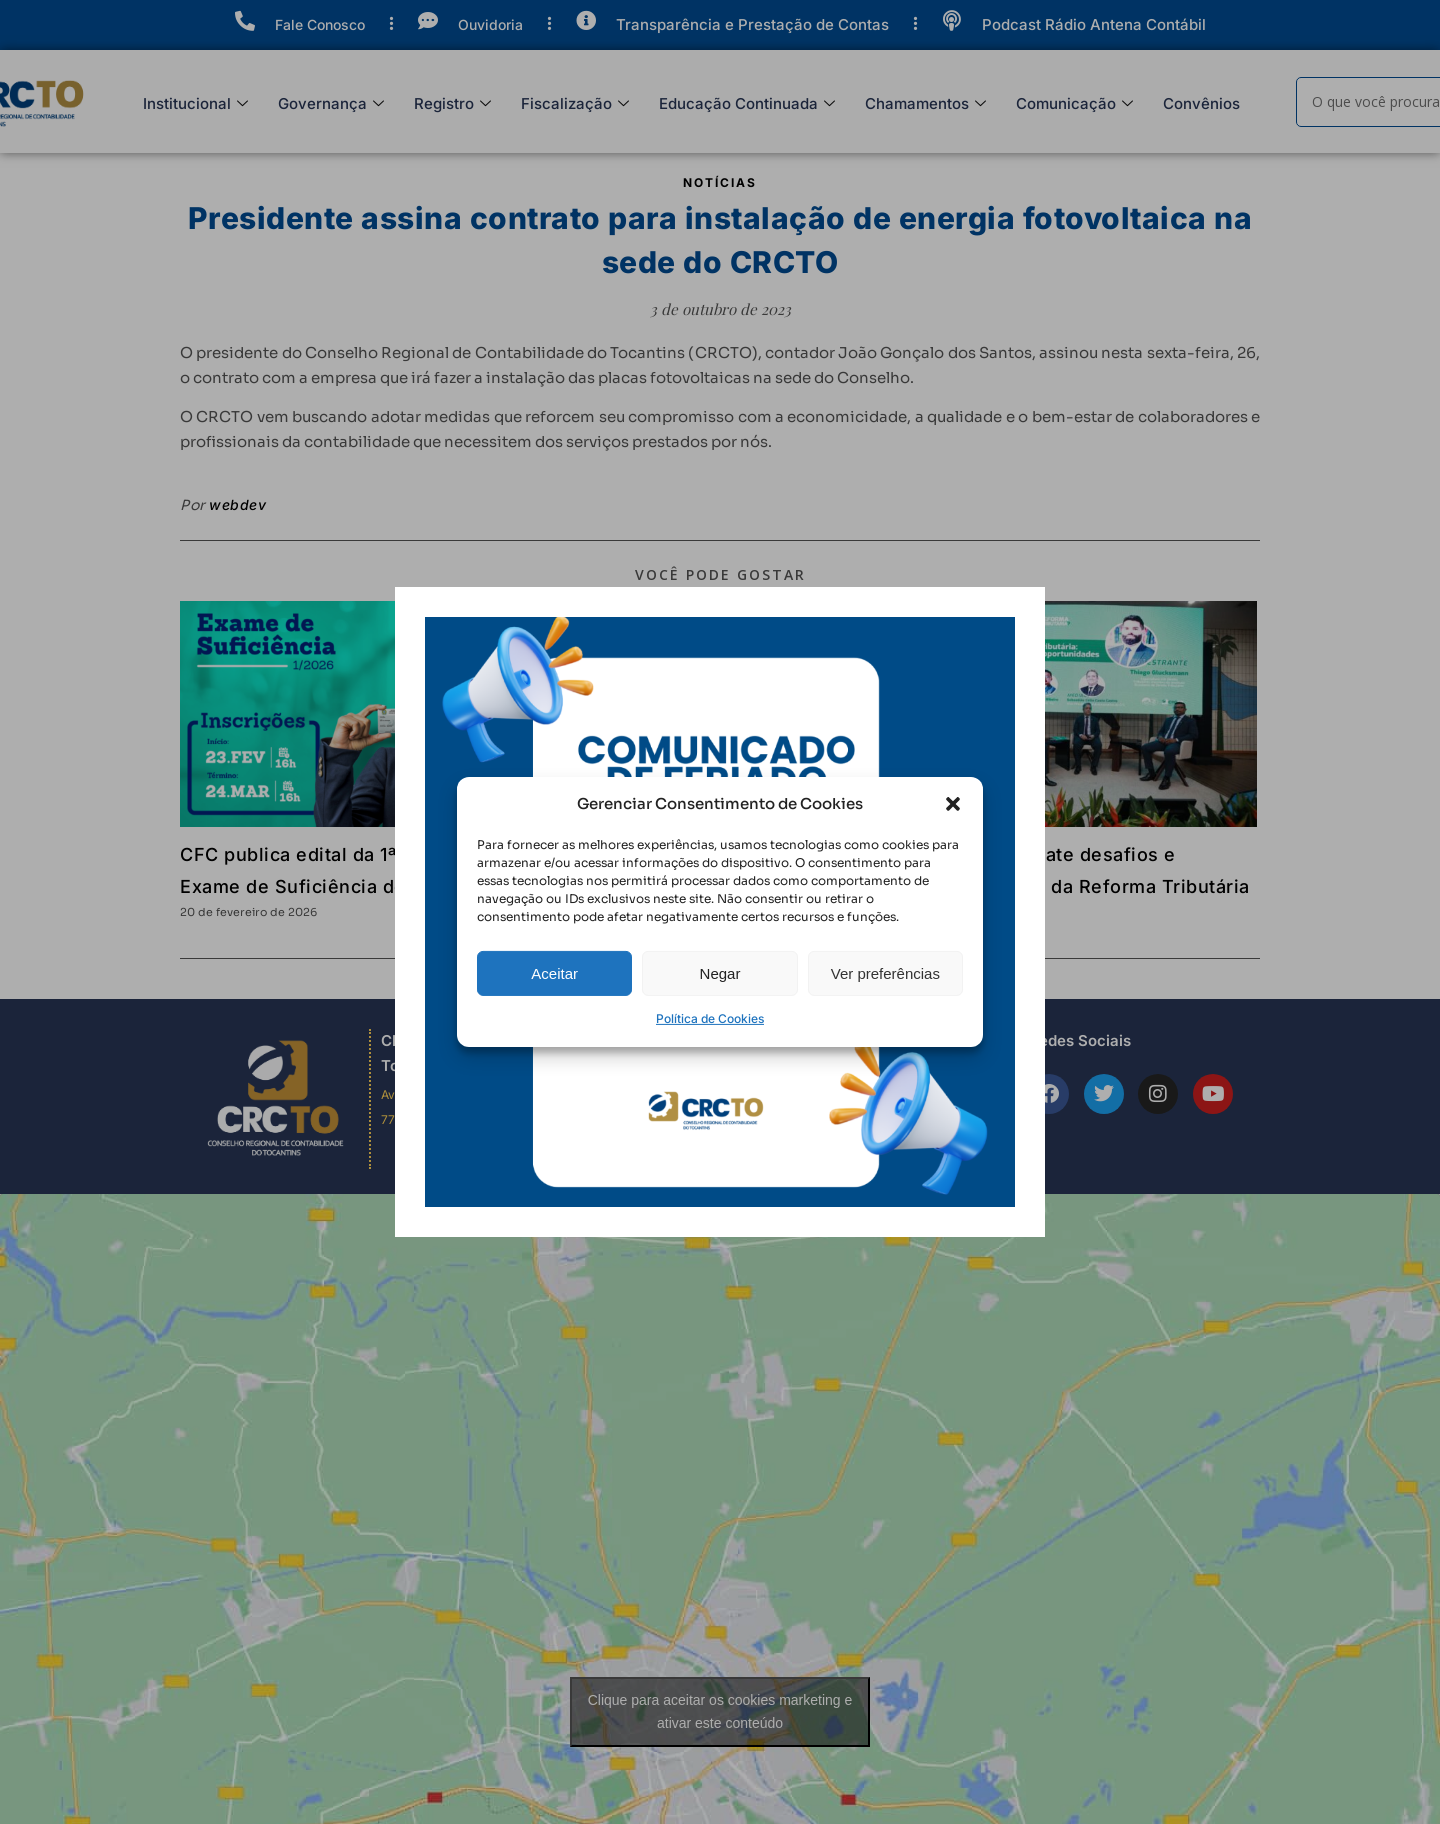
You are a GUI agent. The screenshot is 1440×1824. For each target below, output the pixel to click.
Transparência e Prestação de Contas (752, 24)
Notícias (720, 182)
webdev (237, 504)
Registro (452, 104)
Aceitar (554, 1003)
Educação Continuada (747, 104)
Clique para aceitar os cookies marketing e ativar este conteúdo (720, 1711)
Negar (720, 1003)
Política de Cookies (710, 1049)
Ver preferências (885, 1003)
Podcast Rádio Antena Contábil (1094, 24)
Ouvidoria (490, 24)
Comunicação (1074, 104)
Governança (331, 104)
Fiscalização (575, 104)
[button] (953, 835)
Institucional (195, 104)
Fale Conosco (320, 24)
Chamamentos (925, 104)
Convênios (1201, 103)
